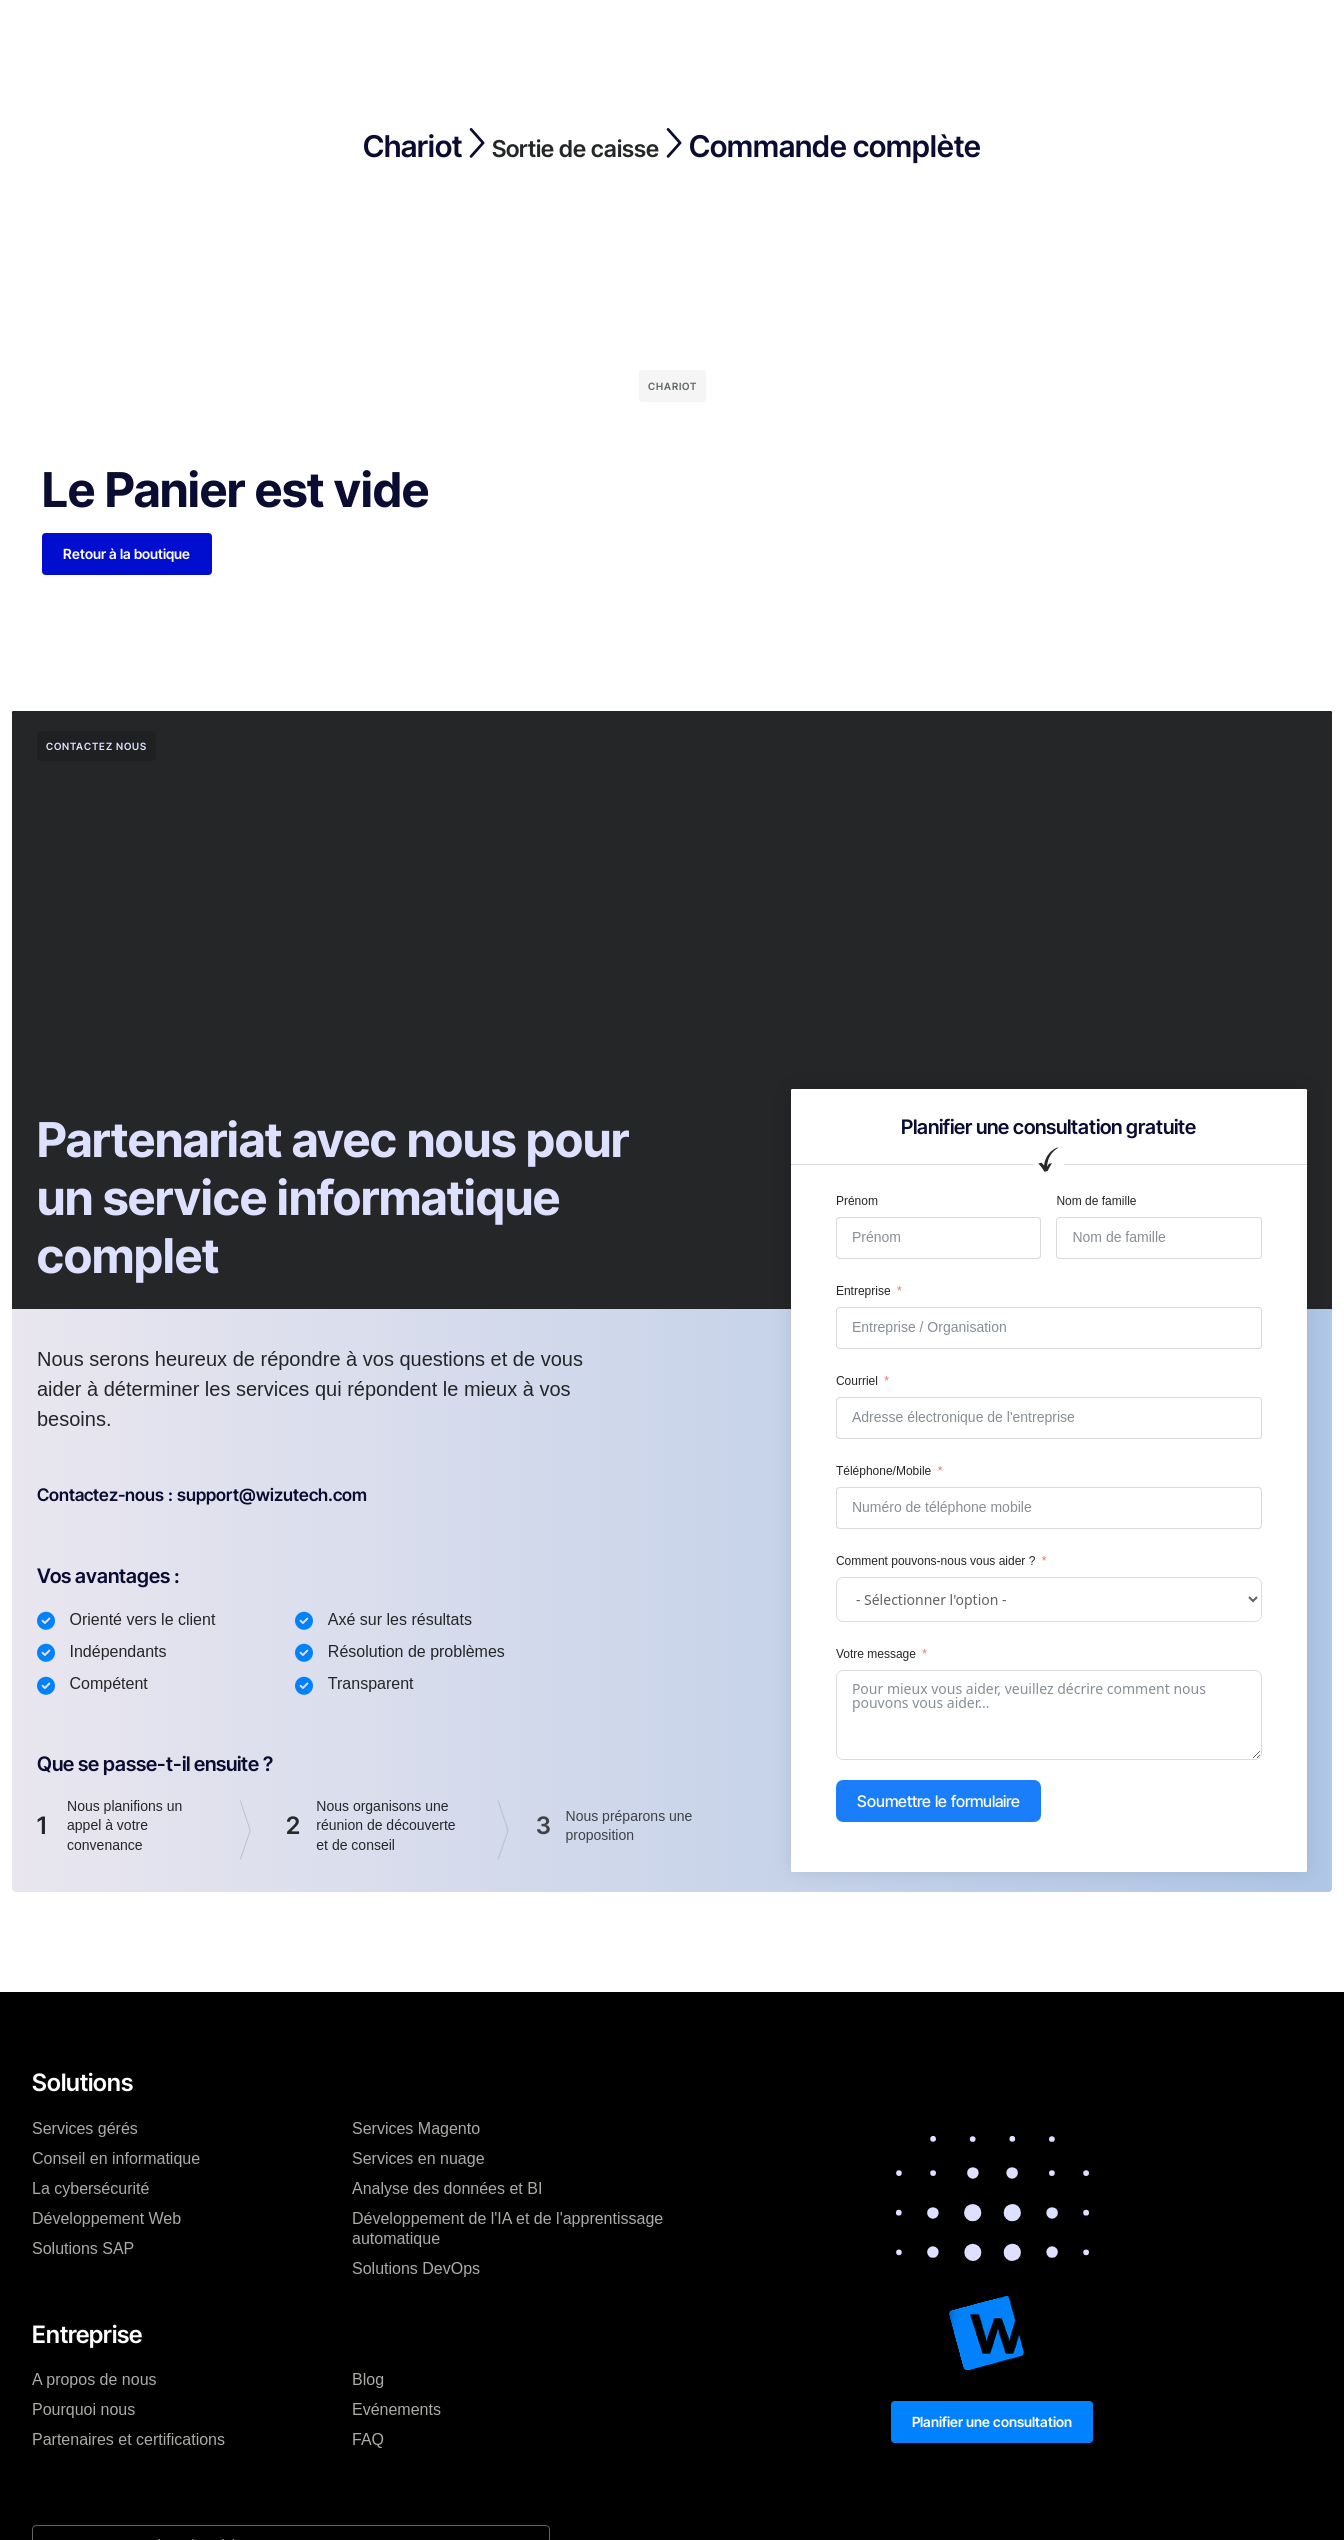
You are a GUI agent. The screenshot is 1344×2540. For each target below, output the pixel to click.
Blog (606, 34)
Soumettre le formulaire (938, 1804)
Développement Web (106, 2220)
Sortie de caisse (576, 146)
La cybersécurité (90, 2190)
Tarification (418, 34)
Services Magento (416, 2130)
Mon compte (865, 34)
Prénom (857, 1203)
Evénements (396, 2412)
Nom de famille (1096, 1203)
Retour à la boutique (129, 554)
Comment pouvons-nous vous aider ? (935, 1563)
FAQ (368, 2442)
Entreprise (523, 34)
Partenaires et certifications (128, 2442)
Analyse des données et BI (447, 2190)
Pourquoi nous (83, 2412)
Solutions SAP (83, 2250)
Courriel (857, 1383)
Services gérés (85, 2130)
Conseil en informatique (116, 2160)
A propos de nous (94, 2382)
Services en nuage (418, 2160)
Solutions (316, 34)
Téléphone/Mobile (883, 1473)
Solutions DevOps (416, 2270)
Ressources (695, 34)
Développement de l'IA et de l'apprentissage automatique (507, 2230)
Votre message (876, 1657)
